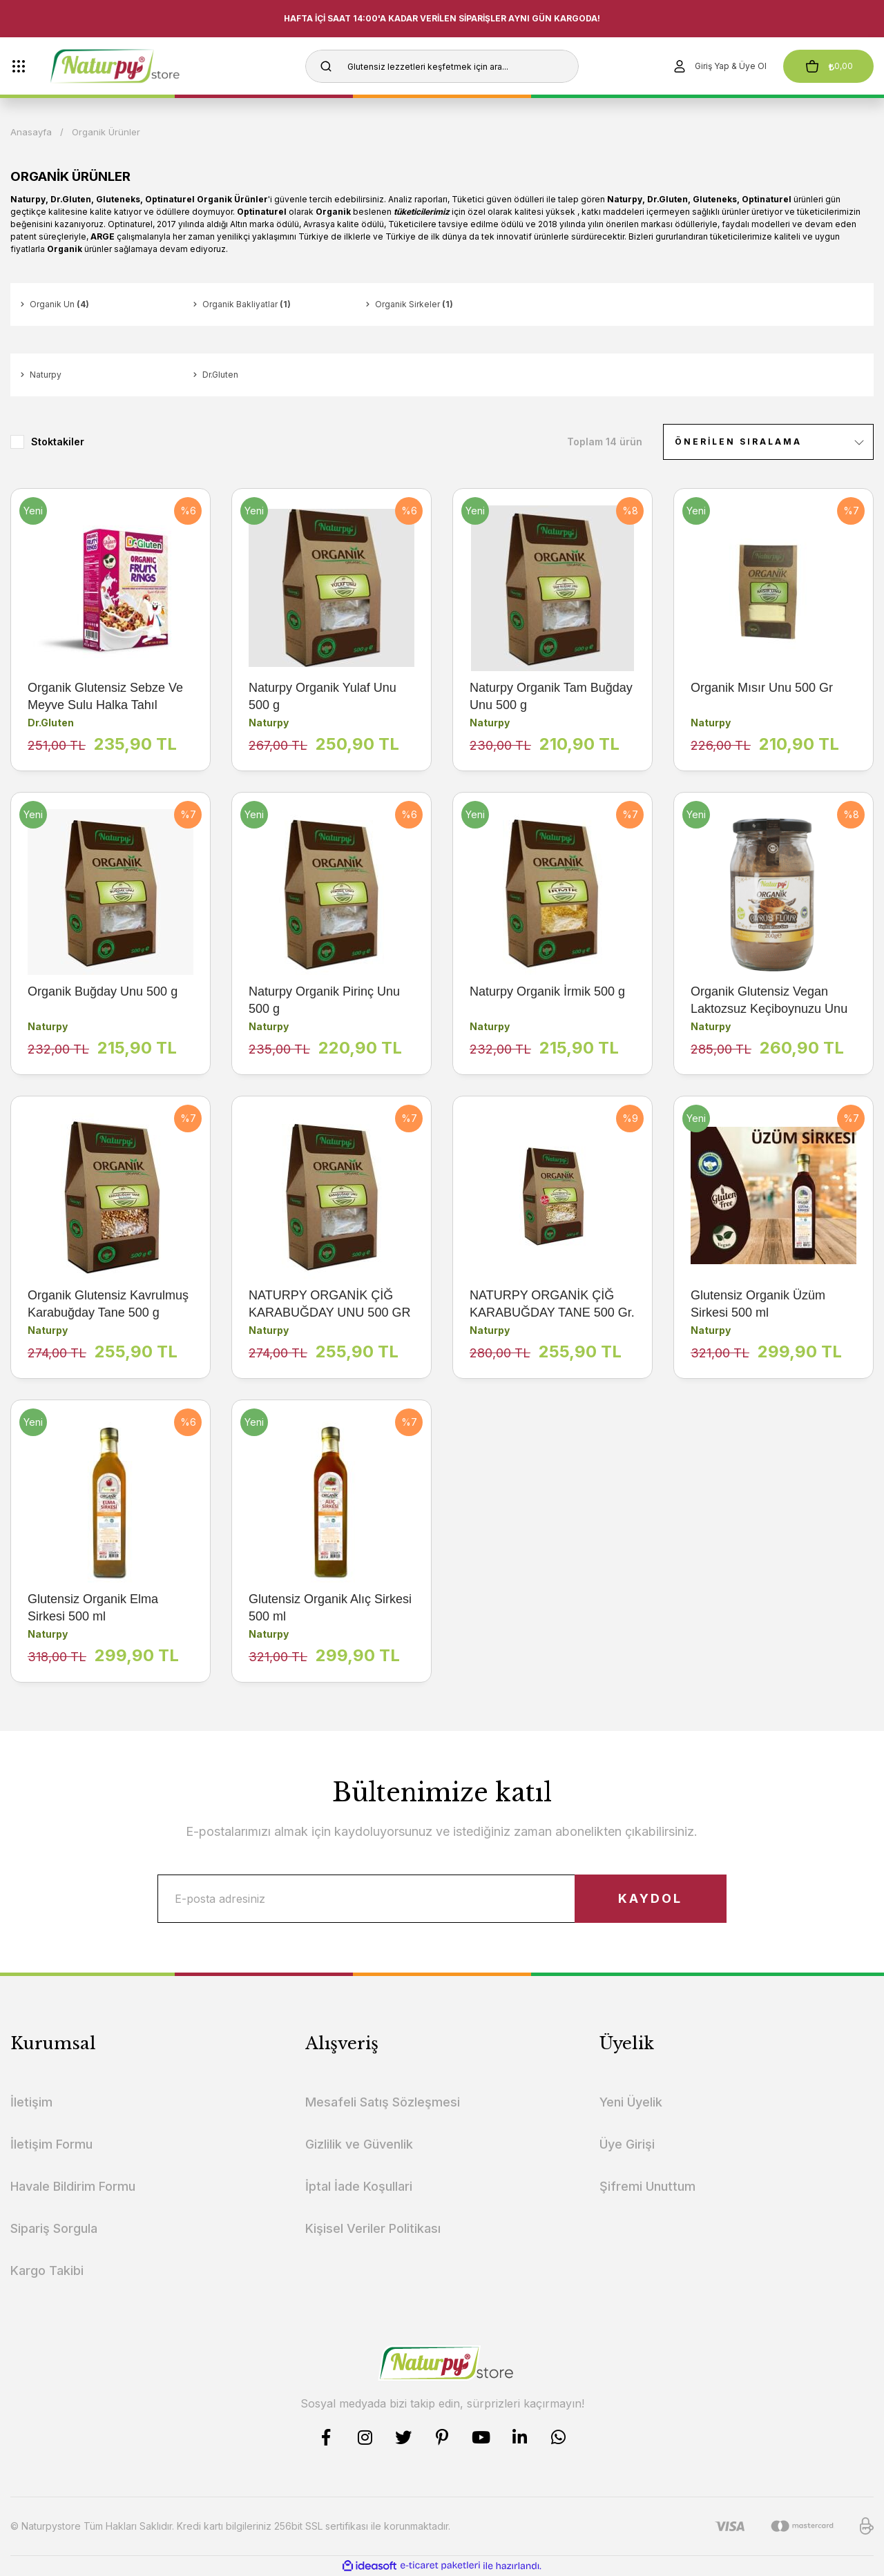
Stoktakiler (57, 441)
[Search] (442, 66)
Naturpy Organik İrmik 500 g (547, 991)
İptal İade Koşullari (358, 2186)
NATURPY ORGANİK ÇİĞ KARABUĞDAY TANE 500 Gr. (552, 1303)
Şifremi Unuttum (647, 2186)
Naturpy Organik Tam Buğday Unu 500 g (551, 696)
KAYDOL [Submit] (650, 1898)
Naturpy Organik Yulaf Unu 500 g (322, 696)
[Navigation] (18, 66)
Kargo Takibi (47, 2270)
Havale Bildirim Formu (72, 2186)
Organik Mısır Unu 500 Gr (762, 688)
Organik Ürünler (106, 131)
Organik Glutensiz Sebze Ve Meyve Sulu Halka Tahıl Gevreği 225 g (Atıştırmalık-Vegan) (105, 697)
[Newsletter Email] (441, 1899)
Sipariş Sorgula (53, 2228)
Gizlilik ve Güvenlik (359, 2144)
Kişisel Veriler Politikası (373, 2228)
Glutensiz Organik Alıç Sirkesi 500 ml (330, 1607)
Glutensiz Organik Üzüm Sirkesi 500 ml (758, 1303)
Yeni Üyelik (630, 2102)
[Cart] (828, 66)
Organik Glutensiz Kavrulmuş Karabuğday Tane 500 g (108, 1303)
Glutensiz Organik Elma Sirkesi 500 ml (93, 1607)
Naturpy (269, 722)
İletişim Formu (51, 2144)
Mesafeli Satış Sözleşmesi (382, 2102)
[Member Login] (719, 66)
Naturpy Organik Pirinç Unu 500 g (324, 1000)
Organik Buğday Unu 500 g (102, 991)
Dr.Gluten (51, 722)
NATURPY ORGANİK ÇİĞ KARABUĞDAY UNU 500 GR (329, 1303)
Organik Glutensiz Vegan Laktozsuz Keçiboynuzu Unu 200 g (769, 1001)
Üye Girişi (627, 2144)
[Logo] (139, 66)
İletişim (31, 2102)
